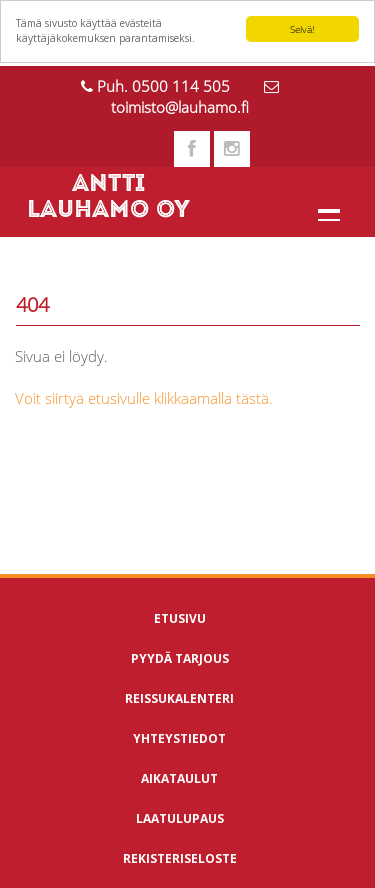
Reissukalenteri (179, 698)
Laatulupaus (180, 818)
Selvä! (302, 29)
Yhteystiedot (179, 738)
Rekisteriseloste (180, 858)
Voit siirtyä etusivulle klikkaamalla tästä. (144, 398)
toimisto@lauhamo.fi (180, 107)
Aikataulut (179, 778)
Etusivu (180, 618)
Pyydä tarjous (180, 658)
